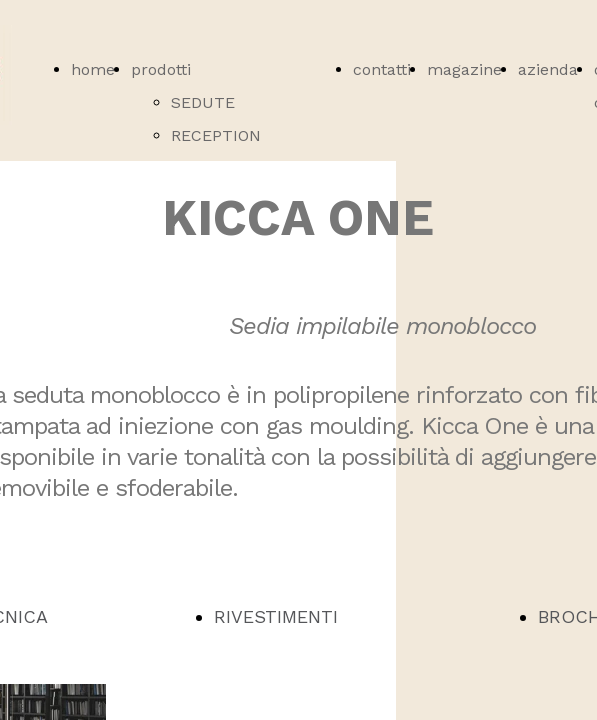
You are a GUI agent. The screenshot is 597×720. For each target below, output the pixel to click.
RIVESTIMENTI (276, 616)
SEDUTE (203, 102)
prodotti (161, 69)
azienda (548, 69)
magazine (464, 69)
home (93, 69)
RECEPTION (216, 135)
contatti (382, 69)
